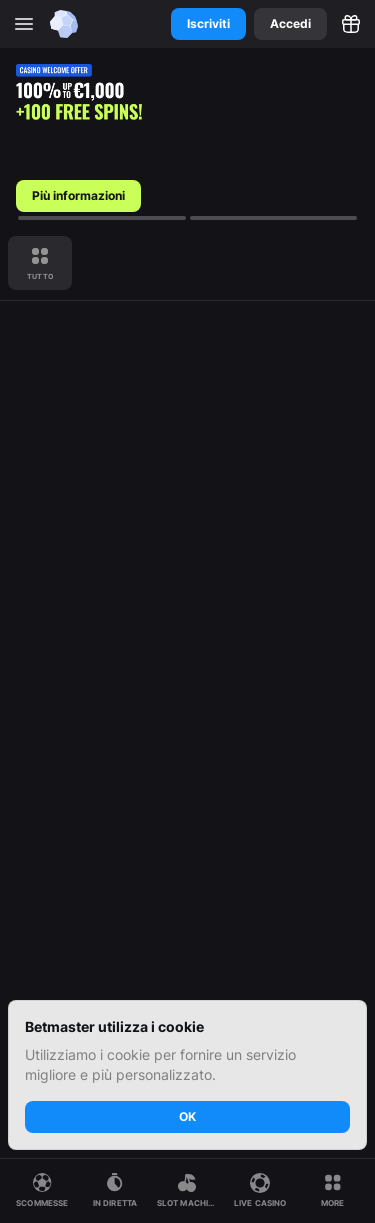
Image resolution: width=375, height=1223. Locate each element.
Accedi (290, 23)
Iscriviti (208, 23)
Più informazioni (78, 195)
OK (187, 1116)
